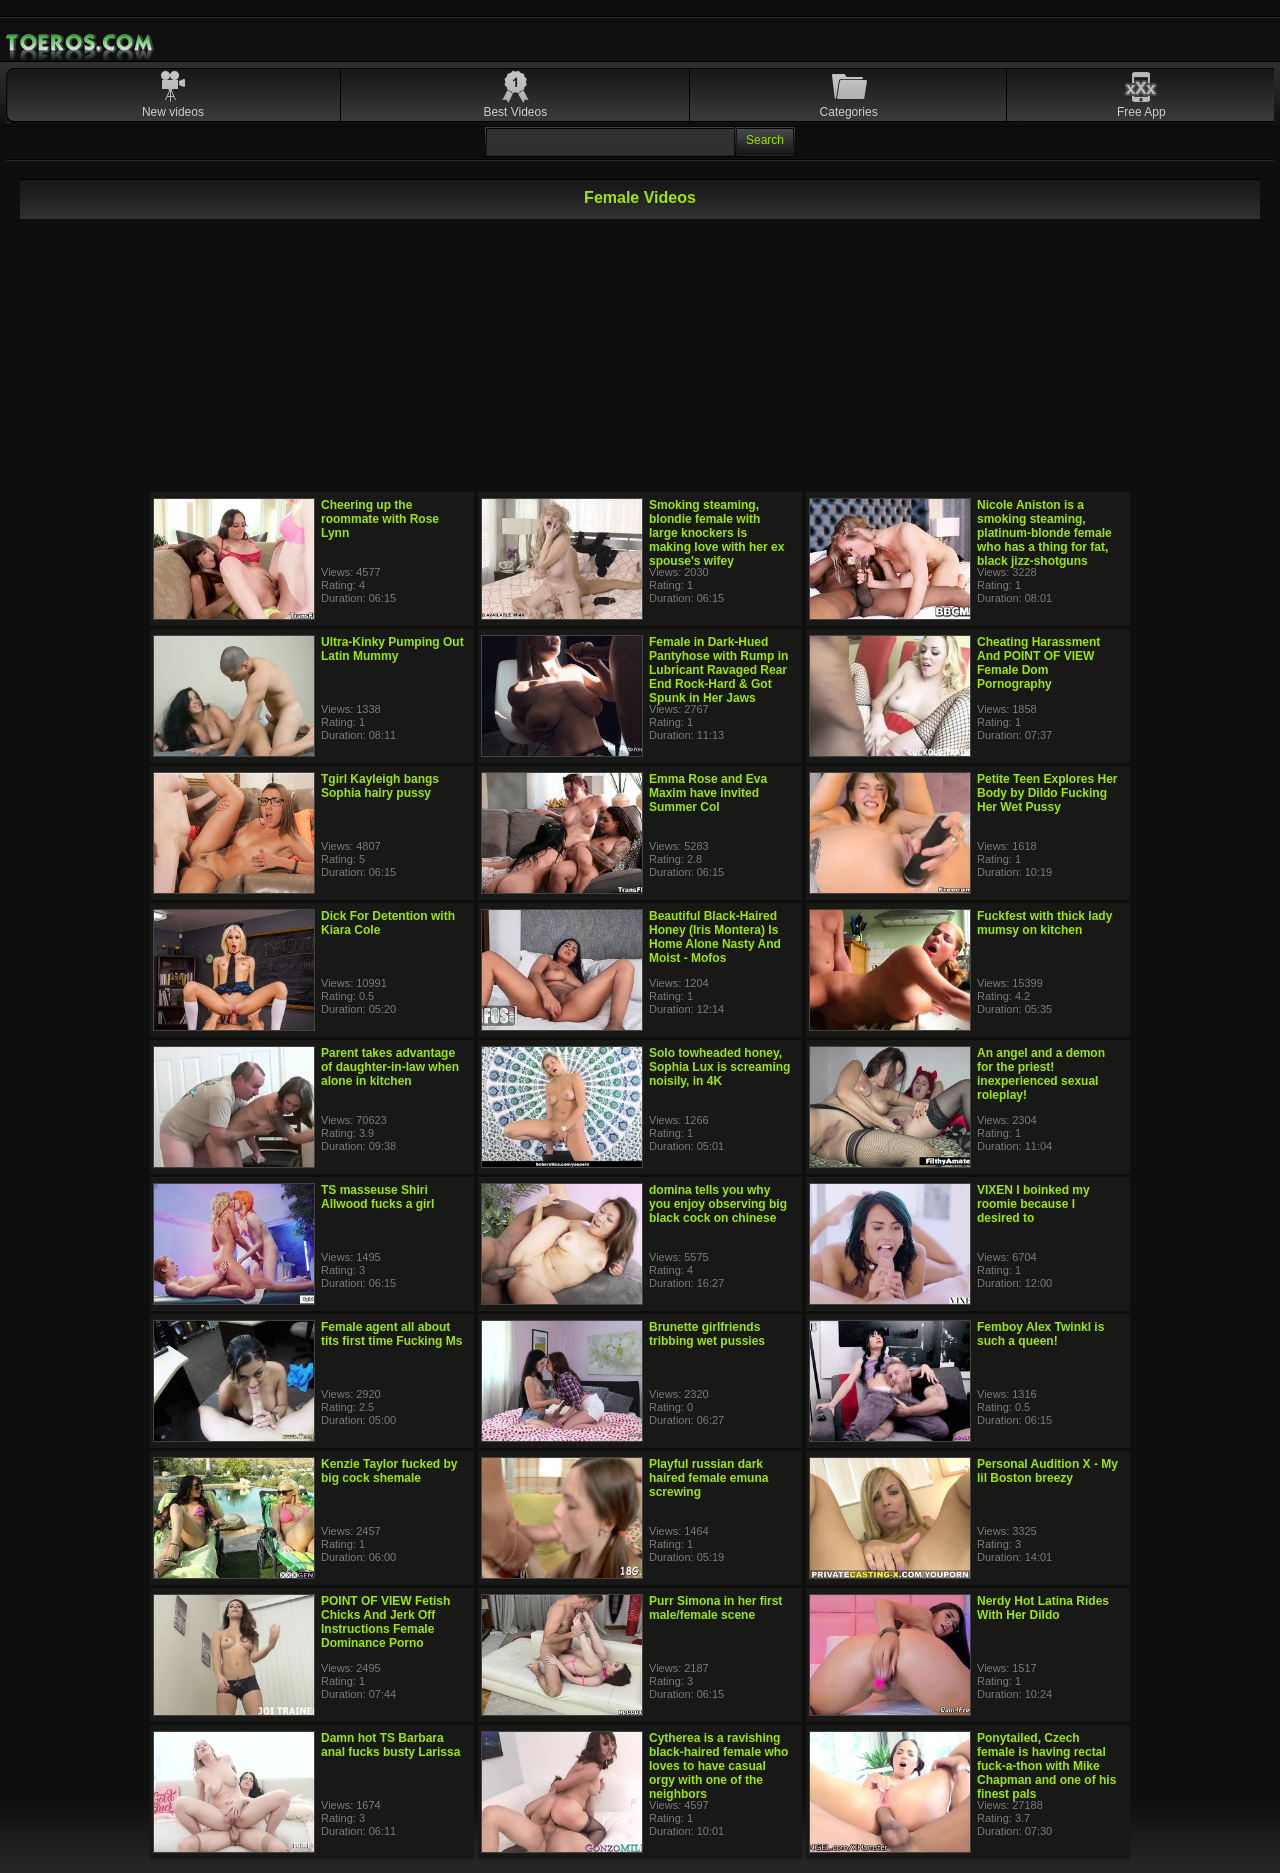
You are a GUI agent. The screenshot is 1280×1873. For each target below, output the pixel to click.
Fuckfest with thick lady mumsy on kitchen (1044, 923)
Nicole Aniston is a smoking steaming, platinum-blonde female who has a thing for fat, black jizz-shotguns (1044, 533)
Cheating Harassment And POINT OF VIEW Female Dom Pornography (1038, 663)
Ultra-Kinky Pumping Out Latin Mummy (392, 649)
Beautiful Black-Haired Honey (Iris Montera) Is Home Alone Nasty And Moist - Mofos (715, 937)
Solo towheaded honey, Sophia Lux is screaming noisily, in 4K (719, 1067)
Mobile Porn (81, 43)
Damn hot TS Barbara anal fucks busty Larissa (390, 1745)
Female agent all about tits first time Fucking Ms (391, 1334)
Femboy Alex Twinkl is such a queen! (1040, 1334)
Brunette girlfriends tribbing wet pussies (707, 1334)
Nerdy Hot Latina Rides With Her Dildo (1043, 1608)
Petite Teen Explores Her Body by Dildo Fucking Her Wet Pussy (1047, 793)
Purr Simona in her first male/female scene (715, 1608)
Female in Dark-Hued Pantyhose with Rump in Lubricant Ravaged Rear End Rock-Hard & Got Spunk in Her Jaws (718, 670)
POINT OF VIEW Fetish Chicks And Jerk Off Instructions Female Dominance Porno (385, 1622)
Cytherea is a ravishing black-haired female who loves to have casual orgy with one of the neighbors (718, 1766)
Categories (849, 112)
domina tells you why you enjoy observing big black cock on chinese (718, 1204)
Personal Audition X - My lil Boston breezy (1047, 1471)
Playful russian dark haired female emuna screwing (708, 1478)
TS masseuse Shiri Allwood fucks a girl (377, 1197)
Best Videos (515, 112)
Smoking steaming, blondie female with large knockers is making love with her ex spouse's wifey (716, 533)
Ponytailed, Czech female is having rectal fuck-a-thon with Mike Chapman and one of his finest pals (1046, 1766)
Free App (1141, 112)
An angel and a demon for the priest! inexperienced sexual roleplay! (1041, 1074)
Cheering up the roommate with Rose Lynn (380, 519)
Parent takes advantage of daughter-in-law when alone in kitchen (390, 1067)
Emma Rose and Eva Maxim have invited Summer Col (708, 793)
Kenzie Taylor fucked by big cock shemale (389, 1471)
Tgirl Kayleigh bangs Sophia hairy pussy (380, 786)
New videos (173, 112)
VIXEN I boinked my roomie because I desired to (1033, 1204)
